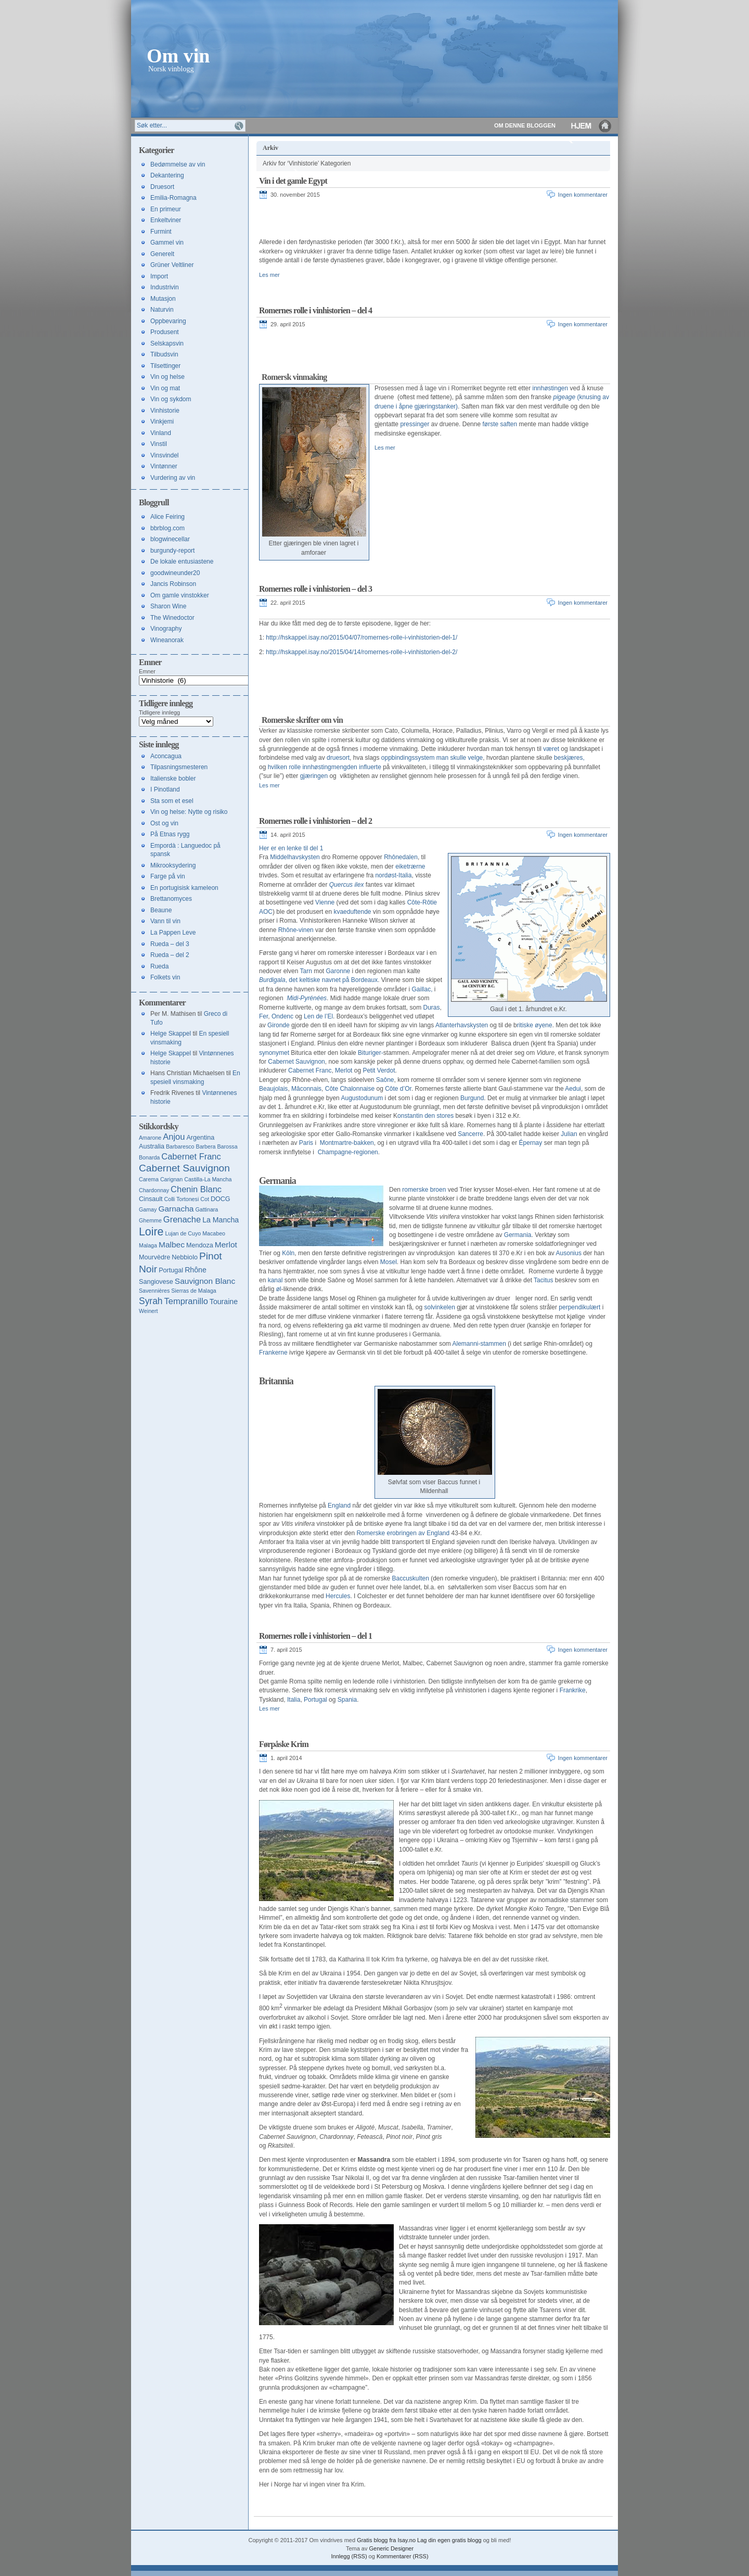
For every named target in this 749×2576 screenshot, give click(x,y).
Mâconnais (306, 1088)
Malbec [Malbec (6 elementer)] (172, 1244)
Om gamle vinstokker (179, 595)
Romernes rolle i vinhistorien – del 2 (315, 821)
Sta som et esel (171, 801)
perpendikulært (579, 1307)
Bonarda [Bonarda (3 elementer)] (149, 1157)
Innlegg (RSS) (349, 2556)
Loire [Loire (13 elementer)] (151, 1232)
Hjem (592, 126)
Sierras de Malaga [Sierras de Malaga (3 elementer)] (193, 1290)
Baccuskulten (410, 1578)
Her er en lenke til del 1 (291, 848)
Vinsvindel (164, 455)
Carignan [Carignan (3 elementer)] (171, 1179)
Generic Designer (391, 2548)
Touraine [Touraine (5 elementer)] (224, 1301)
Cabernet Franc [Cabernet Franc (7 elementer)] (191, 1156)
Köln (288, 1253)
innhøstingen (550, 388)
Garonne (338, 971)
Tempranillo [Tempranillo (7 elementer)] (186, 1301)
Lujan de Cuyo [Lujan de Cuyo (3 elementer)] (183, 1233)
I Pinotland (165, 789)
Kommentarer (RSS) (403, 2556)
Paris (306, 1142)
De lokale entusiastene (181, 561)
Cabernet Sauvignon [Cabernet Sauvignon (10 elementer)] (184, 1168)
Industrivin (164, 287)
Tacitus (543, 1280)
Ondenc (282, 1016)
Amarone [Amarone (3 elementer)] (150, 1137)
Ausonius (569, 1253)
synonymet (274, 1052)
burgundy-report (172, 550)
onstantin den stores (425, 1115)
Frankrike (573, 1690)
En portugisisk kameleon (184, 887)
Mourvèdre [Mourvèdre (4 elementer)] (154, 1257)
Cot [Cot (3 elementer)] (204, 1199)
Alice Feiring (167, 516)
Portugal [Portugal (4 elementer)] (171, 1270)
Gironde (278, 1025)
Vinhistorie (164, 410)
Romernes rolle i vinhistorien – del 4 (315, 310)
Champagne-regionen (348, 1152)
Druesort (162, 186)
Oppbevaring (168, 321)
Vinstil (158, 444)
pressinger (414, 424)
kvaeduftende (352, 911)
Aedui (573, 1088)
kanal (275, 1280)
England (339, 1505)
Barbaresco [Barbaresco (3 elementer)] (180, 1146)
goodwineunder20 (175, 573)
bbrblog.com (167, 528)
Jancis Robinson (173, 584)
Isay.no (406, 2540)
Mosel (388, 1262)
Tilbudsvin (164, 354)
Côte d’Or (398, 1088)
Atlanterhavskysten (461, 1025)
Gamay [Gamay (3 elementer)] (148, 1209)
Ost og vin (164, 823)
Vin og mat (165, 388)
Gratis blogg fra (376, 2540)
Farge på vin (167, 876)
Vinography (166, 628)
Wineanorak (167, 640)
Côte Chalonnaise (349, 1088)
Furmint (161, 231)
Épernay (531, 1142)
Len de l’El (318, 1016)
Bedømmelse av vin (177, 164)
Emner (147, 671)
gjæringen (314, 776)
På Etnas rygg (169, 834)
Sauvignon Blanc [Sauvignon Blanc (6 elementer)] (205, 1281)
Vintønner (163, 466)
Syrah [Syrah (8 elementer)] (151, 1301)
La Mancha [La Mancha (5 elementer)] (220, 1220)
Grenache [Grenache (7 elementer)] (182, 1219)
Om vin (178, 55)
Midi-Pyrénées (307, 998)
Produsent (164, 332)
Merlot (343, 1070)
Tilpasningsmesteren (179, 767)
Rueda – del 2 (169, 955)
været (551, 749)
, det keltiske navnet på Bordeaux (318, 980)
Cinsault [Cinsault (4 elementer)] (151, 1199)
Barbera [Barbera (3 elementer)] (206, 1146)
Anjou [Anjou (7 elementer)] (174, 1136)
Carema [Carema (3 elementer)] (149, 1179)
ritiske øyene (534, 1025)
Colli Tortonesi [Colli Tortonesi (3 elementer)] (181, 1199)
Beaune (161, 910)
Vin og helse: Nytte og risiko (189, 811)
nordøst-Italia (393, 875)
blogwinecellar (170, 539)
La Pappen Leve (173, 932)
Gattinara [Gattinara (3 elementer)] (206, 1209)
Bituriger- (370, 1052)
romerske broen (424, 1189)
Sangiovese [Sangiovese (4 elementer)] (156, 1281)
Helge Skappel (170, 1033)
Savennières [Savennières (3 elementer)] (154, 1290)
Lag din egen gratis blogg (449, 2540)
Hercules (338, 1596)
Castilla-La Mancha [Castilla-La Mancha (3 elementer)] (207, 1179)
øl (278, 1289)
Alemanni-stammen (479, 1343)
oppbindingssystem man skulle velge (432, 757)
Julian (569, 1134)
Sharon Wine (168, 606)
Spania (347, 1699)
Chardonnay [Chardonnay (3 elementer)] (154, 1190)
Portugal (315, 1699)
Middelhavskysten (294, 857)
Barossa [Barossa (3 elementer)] (227, 1146)
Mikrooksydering (173, 865)
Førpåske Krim (283, 1744)
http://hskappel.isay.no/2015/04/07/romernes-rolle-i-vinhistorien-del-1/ (361, 637)
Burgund (472, 1098)
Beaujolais (273, 1088)
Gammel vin (167, 242)
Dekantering (167, 175)
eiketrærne (410, 866)
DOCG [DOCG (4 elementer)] (220, 1199)
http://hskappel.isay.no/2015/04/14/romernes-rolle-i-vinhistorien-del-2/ (361, 652)
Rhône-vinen (296, 930)
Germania (518, 1235)
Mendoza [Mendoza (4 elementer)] (199, 1245)
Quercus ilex (346, 884)
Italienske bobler (173, 778)
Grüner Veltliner (171, 265)
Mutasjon (163, 298)
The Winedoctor (172, 617)
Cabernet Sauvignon (296, 1061)
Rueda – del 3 (169, 944)
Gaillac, (422, 989)
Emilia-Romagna (173, 197)
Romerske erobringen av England (402, 1533)
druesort (338, 757)
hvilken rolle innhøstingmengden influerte (324, 767)
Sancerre (470, 1134)
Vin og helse (167, 376)
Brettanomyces (171, 898)
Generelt (162, 254)
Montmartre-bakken (347, 1142)
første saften (499, 424)
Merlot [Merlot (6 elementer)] (226, 1244)
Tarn (306, 971)
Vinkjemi (162, 421)
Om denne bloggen (525, 125)
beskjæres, (569, 757)
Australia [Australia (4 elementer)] (151, 1146)
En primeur (165, 209)
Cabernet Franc (309, 1070)
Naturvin (162, 309)
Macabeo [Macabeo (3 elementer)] (213, 1233)
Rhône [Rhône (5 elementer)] (195, 1270)
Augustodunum (362, 1098)
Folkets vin (165, 977)
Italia (293, 1699)
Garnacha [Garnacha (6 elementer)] (175, 1208)
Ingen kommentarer (583, 195)
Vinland (160, 433)
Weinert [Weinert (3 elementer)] (148, 1311)
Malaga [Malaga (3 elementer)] (148, 1245)
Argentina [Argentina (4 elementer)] (200, 1137)
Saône (385, 1079)
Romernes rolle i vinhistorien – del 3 (315, 588)
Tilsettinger (165, 365)
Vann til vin (165, 921)
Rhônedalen (401, 857)
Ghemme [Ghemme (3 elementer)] (150, 1220)
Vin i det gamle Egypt (293, 180)
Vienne (324, 902)
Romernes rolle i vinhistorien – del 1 (315, 1635)
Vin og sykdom (170, 399)
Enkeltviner (165, 220)
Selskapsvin (167, 343)
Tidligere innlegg (159, 712)
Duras (431, 1007)
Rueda (159, 966)
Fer (263, 1016)
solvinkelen (439, 1307)
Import (159, 276)
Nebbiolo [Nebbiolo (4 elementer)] (185, 1257)
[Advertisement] (380, 219)
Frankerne (273, 1352)
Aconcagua (166, 756)
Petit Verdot (379, 1070)
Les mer (269, 275)
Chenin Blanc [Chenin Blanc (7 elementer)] (196, 1189)
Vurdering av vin (172, 477)
